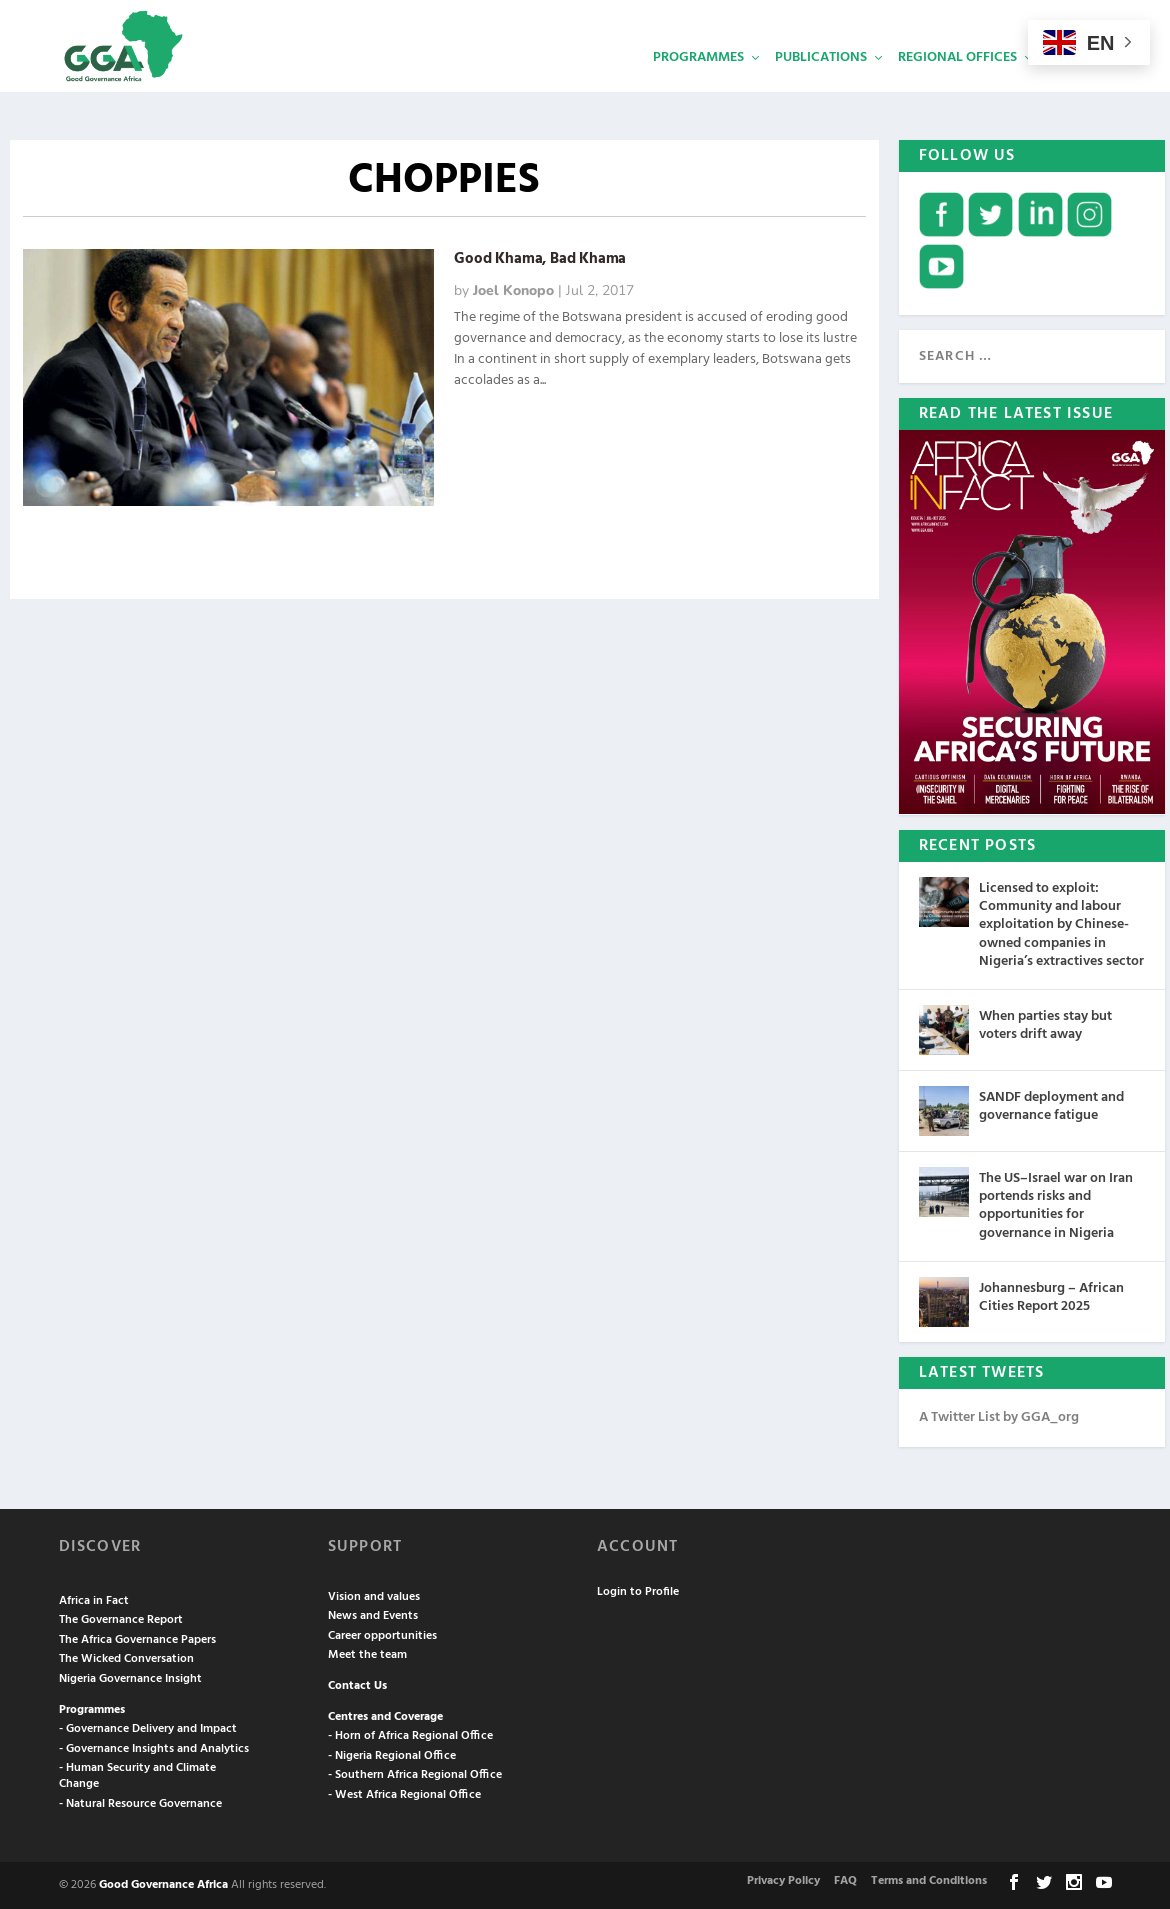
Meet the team (367, 1655)
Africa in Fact (94, 1600)
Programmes (698, 85)
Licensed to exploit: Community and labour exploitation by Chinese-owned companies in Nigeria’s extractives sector (1061, 925)
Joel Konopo (513, 290)
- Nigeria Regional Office (392, 1755)
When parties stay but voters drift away (1045, 1025)
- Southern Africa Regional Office (415, 1775)
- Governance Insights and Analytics (154, 1748)
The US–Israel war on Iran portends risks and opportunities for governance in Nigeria (1056, 1206)
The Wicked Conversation (126, 1659)
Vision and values (374, 1596)
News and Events (373, 1616)
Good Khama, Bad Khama (540, 259)
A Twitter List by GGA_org (999, 1416)
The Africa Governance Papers (137, 1640)
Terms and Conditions (929, 1881)
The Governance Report (121, 1620)
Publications (821, 85)
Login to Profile (638, 1592)
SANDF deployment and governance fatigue (1051, 1106)
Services (1077, 85)
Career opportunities (382, 1636)
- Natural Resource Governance (140, 1803)
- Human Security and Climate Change (137, 1776)
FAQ (845, 1881)
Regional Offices (957, 85)
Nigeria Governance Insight (130, 1679)
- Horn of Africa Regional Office (410, 1736)
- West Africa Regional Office (404, 1795)
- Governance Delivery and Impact (148, 1729)
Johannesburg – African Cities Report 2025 (1051, 1296)
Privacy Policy (783, 1881)
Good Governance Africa (163, 1885)
